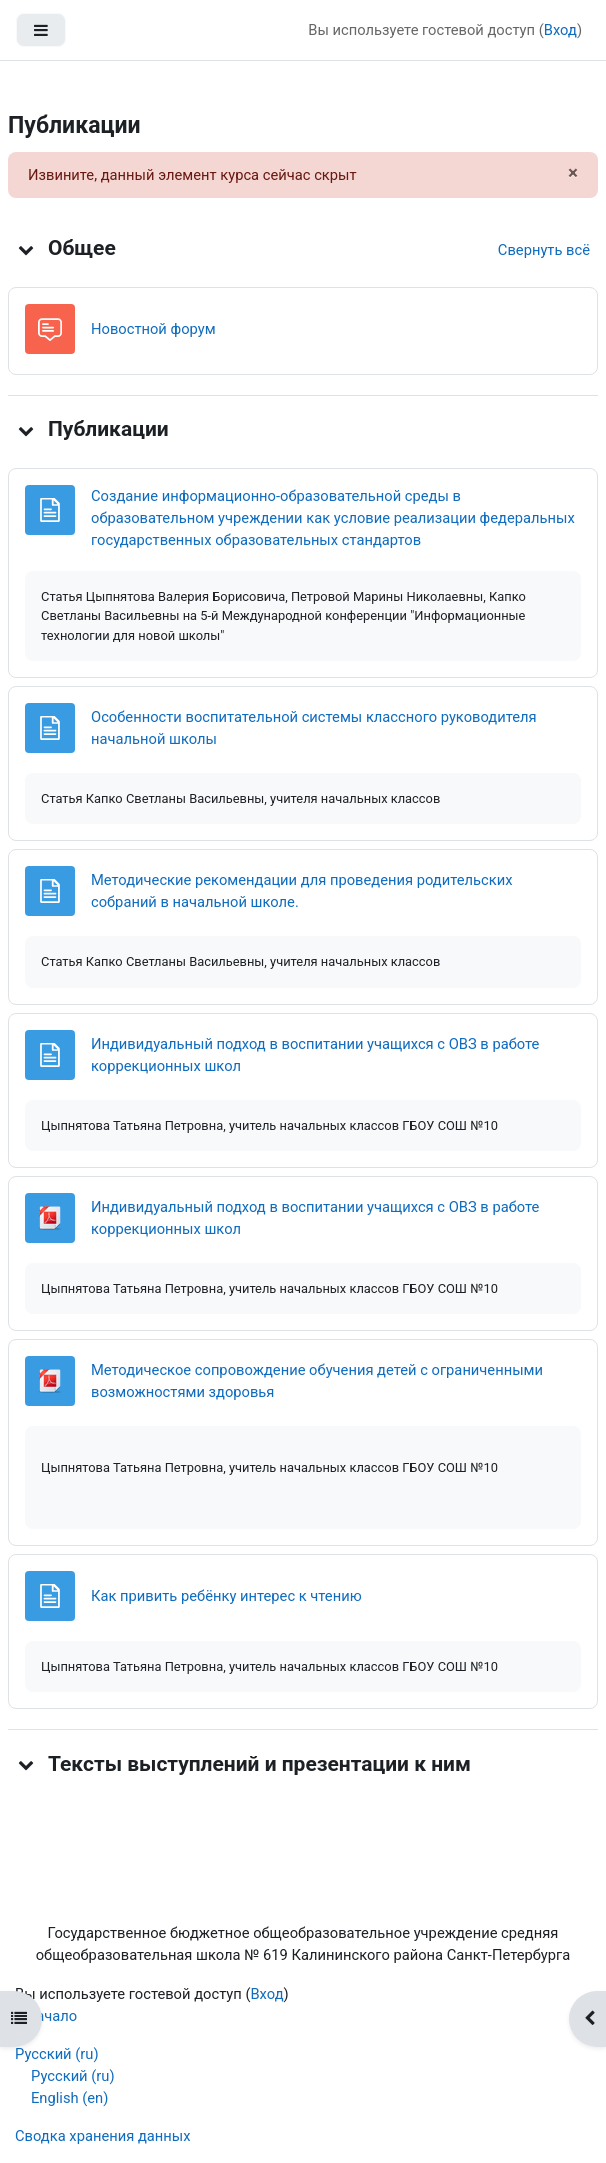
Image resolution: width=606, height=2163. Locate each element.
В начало (46, 2016)
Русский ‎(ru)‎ (57, 2054)
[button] (26, 249)
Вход (560, 30)
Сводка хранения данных (103, 2136)
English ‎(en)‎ (69, 2098)
